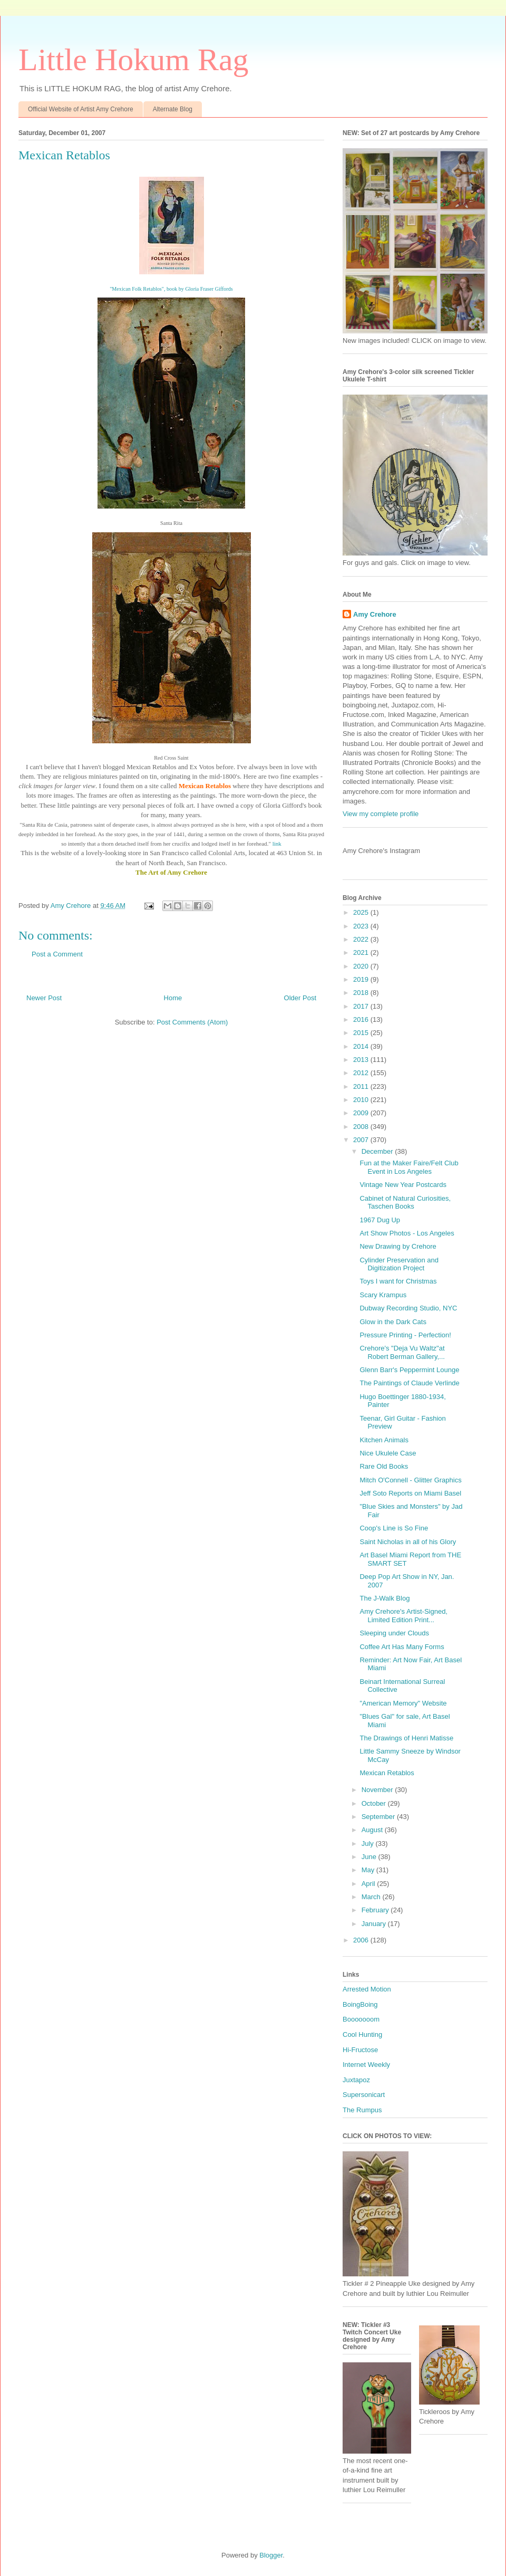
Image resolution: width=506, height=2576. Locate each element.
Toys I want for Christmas (397, 1281)
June (370, 1857)
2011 (362, 1086)
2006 (362, 1940)
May (369, 1870)
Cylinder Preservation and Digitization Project (399, 1264)
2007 (362, 1140)
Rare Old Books (383, 1466)
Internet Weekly (366, 2065)
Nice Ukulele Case (387, 1453)
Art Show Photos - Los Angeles (406, 1233)
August (373, 1830)
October (375, 1803)
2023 (362, 926)
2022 (362, 939)
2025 (362, 912)
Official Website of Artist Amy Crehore (80, 109)
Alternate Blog (172, 109)
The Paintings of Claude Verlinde (409, 1383)
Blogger (271, 2555)
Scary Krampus (382, 1295)
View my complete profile (381, 814)
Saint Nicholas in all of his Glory (407, 1542)
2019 (362, 979)
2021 (362, 952)
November (378, 1790)
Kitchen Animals (383, 1440)
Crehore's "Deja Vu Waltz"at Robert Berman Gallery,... (401, 1352)
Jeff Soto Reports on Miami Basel (410, 1493)
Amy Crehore (374, 614)
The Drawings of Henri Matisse (406, 1738)
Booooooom (361, 2019)
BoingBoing (360, 2004)
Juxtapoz (356, 2080)
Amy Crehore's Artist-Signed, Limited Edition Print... (403, 1615)
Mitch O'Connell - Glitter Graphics (410, 1480)
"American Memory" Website (402, 1703)
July (369, 1843)
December (378, 1151)
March (372, 1897)
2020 (362, 966)
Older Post (300, 998)
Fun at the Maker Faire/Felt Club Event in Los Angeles (408, 1167)
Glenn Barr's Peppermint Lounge (409, 1370)
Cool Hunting (362, 2034)
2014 (362, 1046)
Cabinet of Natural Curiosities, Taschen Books (405, 1202)
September (379, 1817)
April (369, 1884)
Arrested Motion (367, 1989)
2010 (362, 1100)
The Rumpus (362, 2110)
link (276, 843)
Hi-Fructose (360, 2050)
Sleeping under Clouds (394, 1633)
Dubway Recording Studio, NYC (408, 1308)
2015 (362, 1033)
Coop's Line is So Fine (393, 1528)
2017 (362, 1006)
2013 (362, 1060)
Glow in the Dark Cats (392, 1322)
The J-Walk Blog (384, 1598)
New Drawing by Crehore (397, 1246)
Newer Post (44, 998)
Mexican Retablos (386, 1773)
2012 (362, 1073)
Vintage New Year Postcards (402, 1185)
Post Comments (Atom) (192, 1022)
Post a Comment (57, 954)
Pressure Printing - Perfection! (405, 1335)
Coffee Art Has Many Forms (401, 1647)
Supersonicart (364, 2095)
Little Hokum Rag (133, 59)
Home (173, 998)
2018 (362, 993)
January (375, 1924)
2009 (362, 1113)
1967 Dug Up (379, 1220)
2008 (362, 1127)
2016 (362, 1019)
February (376, 1910)
